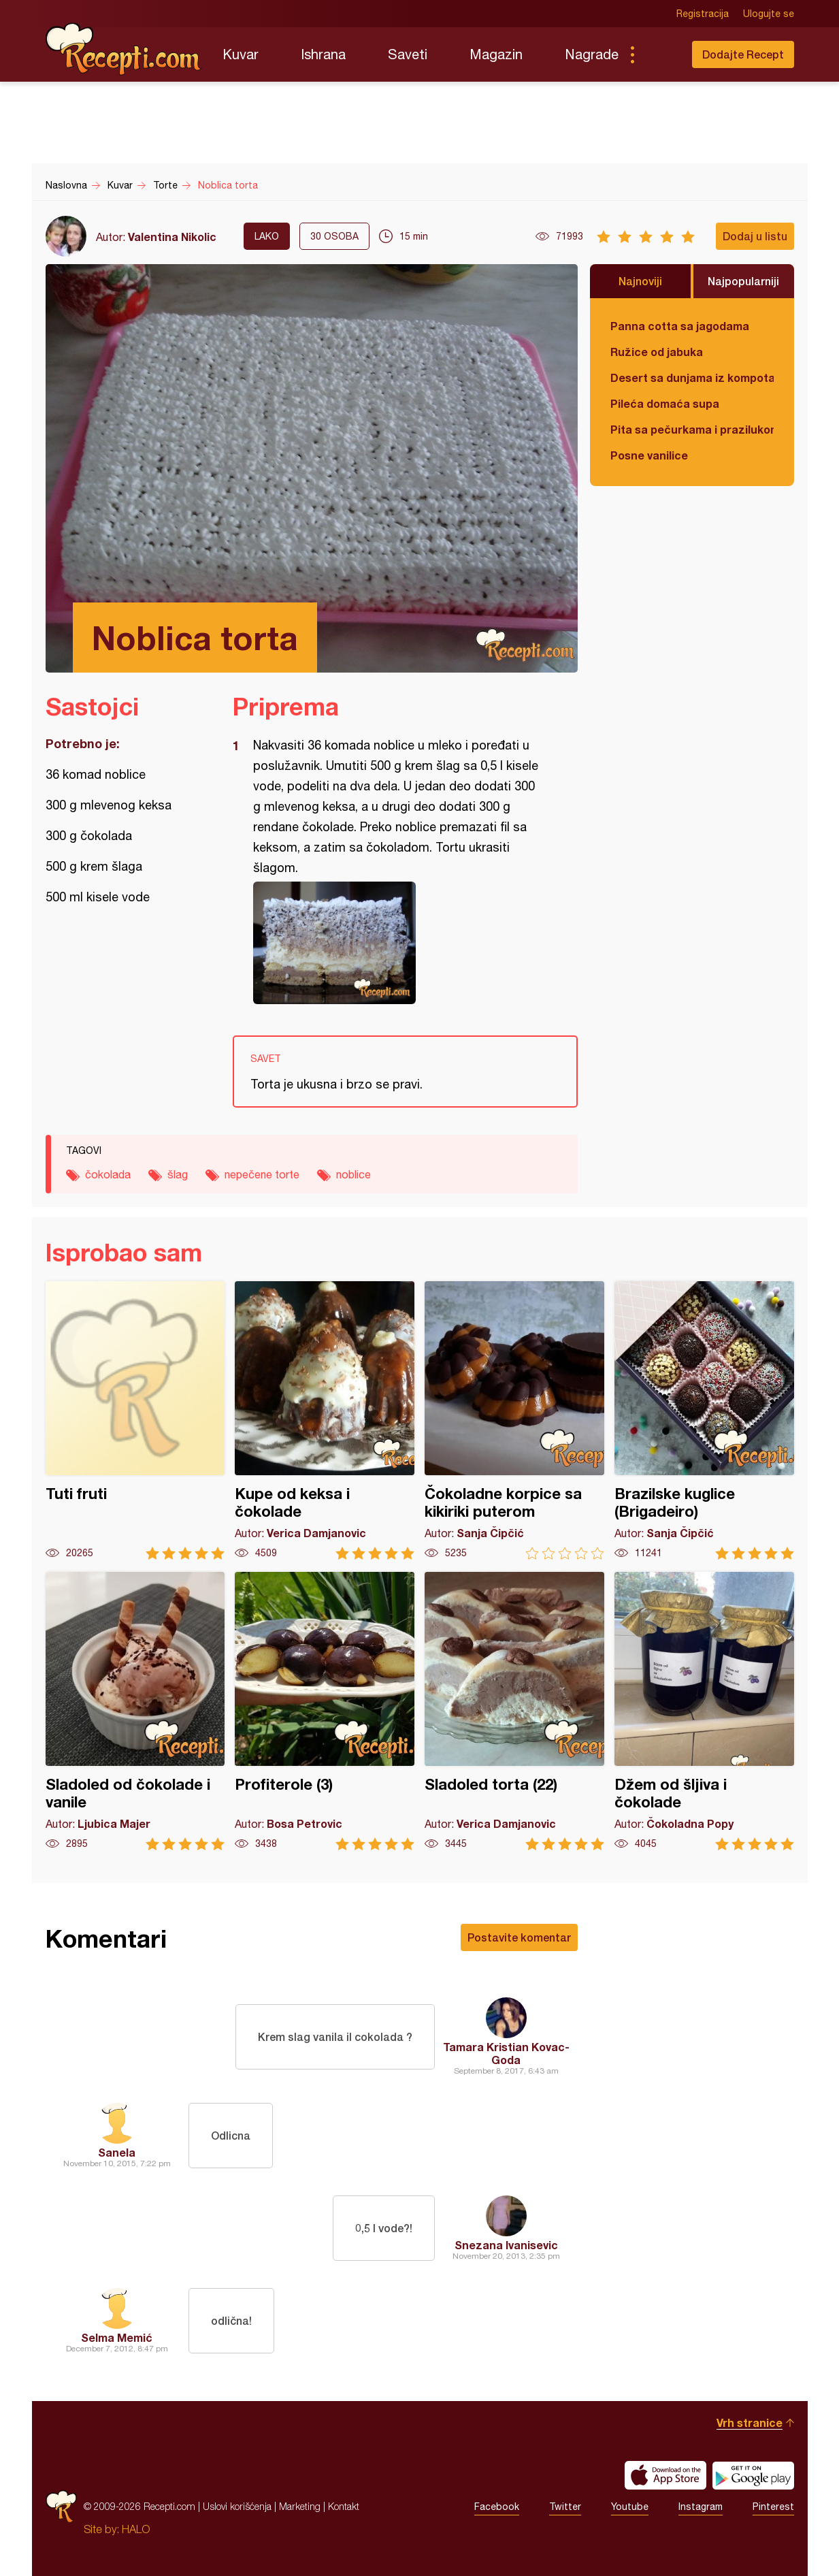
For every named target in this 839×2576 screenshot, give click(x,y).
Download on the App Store (665, 2475)
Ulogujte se (768, 13)
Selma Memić (116, 2337)
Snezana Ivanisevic (506, 2244)
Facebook (496, 2506)
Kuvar (241, 54)
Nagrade (592, 54)
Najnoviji (640, 280)
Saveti (407, 54)
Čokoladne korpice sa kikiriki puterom (514, 1420)
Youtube (629, 2506)
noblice (353, 1174)
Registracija (702, 13)
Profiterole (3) (324, 1711)
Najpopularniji (743, 280)
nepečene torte (262, 1174)
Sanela (116, 2152)
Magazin (496, 54)
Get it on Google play (753, 2475)
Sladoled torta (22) (514, 1711)
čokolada (108, 1174)
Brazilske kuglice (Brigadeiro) (704, 1420)
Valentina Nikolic (172, 236)
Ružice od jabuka (656, 351)
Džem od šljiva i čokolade (704, 1711)
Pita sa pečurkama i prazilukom (692, 429)
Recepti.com (124, 49)
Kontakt (343, 2506)
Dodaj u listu (755, 235)
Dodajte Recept (743, 54)
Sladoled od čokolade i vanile (135, 1711)
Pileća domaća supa (664, 403)
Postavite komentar (519, 1937)
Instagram (700, 2506)
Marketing (299, 2506)
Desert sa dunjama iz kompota (692, 377)
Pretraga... (659, 54)
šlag (177, 1174)
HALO (136, 2529)
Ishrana (323, 54)
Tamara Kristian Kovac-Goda (506, 2053)
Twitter (565, 2506)
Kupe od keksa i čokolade (324, 1420)
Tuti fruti (135, 1420)
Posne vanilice (649, 455)
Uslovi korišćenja (237, 2506)
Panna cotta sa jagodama (679, 325)
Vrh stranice (750, 2422)
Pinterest (773, 2506)
